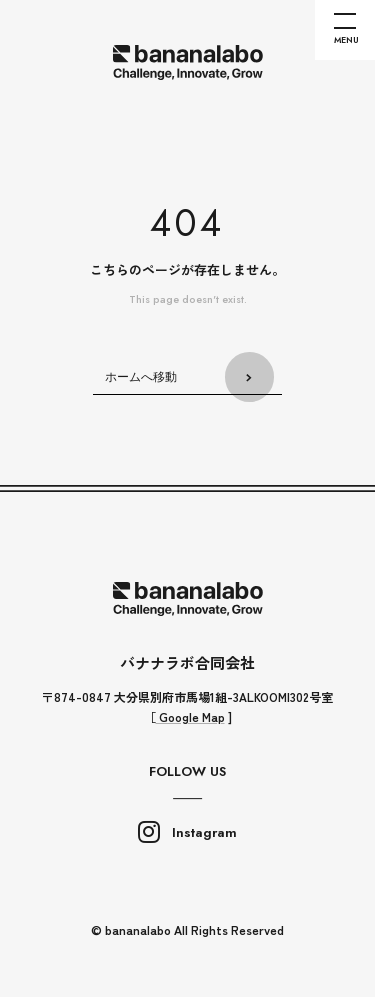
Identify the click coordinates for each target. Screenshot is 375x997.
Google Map (190, 716)
